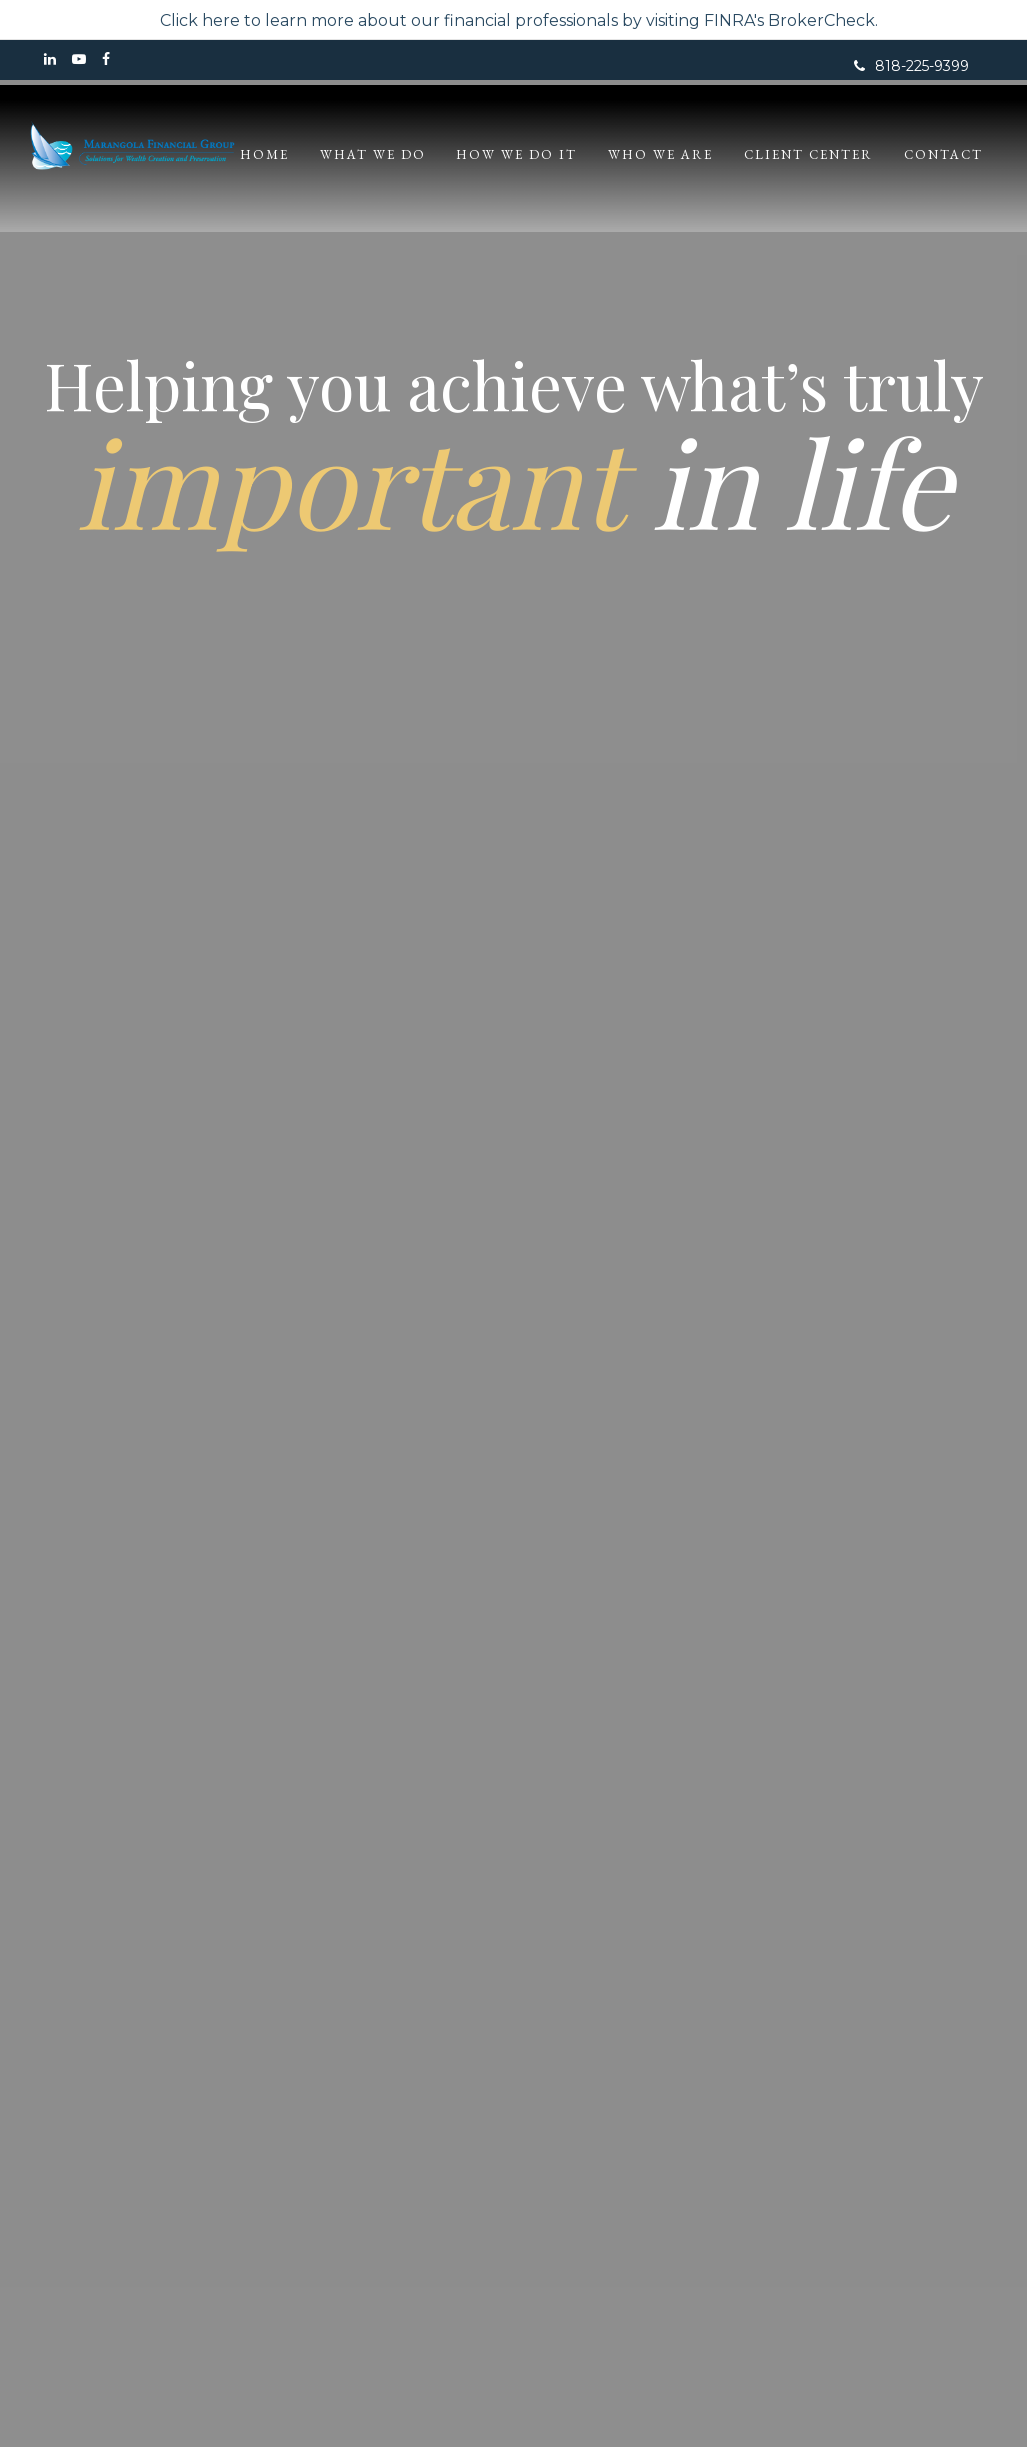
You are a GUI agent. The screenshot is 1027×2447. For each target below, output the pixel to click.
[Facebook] (106, 59)
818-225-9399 (911, 66)
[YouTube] (79, 59)
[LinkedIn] (50, 59)
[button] (408, 155)
